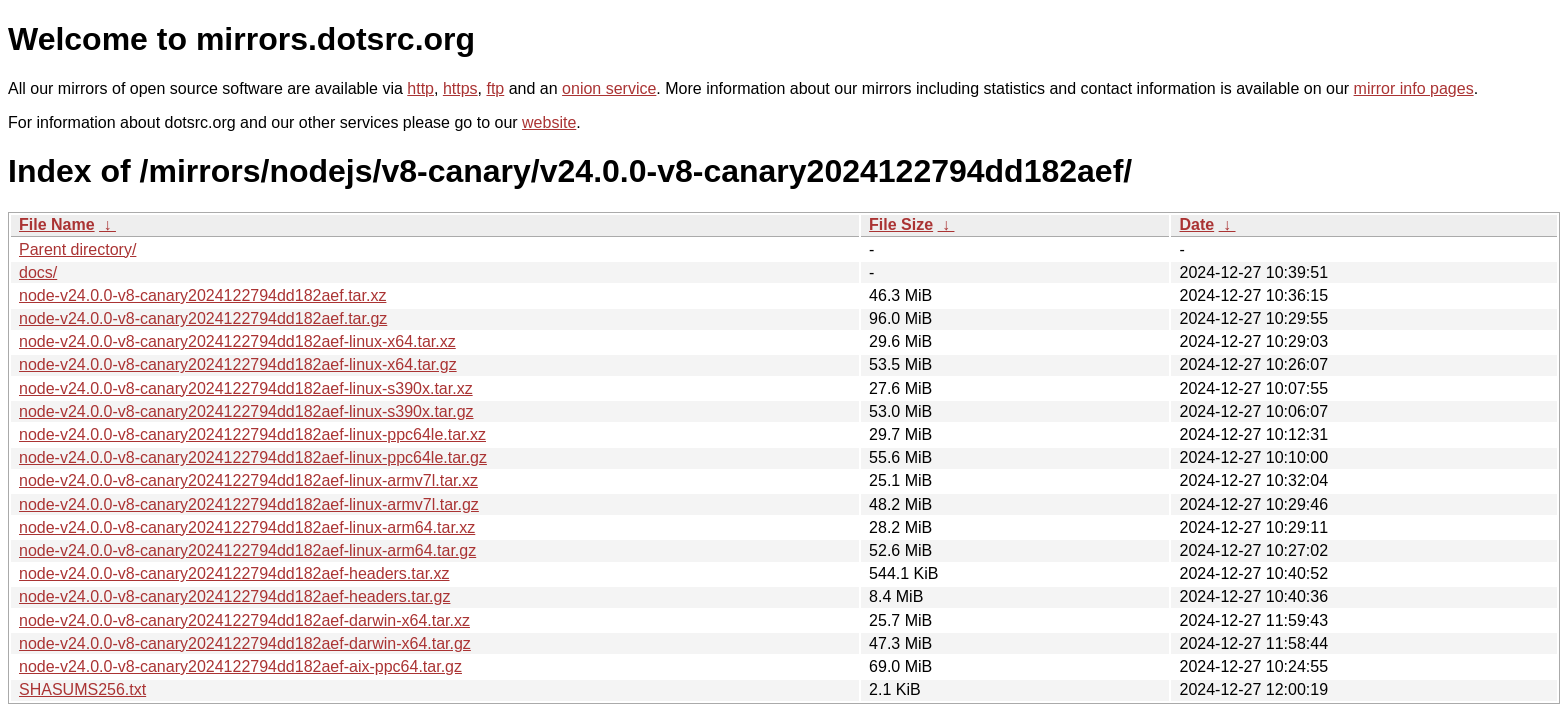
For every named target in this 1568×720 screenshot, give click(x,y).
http (420, 88)
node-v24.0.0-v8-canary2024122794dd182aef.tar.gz (203, 318)
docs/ (38, 272)
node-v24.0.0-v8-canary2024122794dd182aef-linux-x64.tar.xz (237, 341)
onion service (609, 88)
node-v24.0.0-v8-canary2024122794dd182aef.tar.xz (202, 295)
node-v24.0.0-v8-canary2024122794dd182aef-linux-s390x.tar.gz (246, 411)
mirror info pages (1414, 88)
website (549, 122)
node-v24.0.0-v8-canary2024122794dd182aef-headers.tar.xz (234, 573)
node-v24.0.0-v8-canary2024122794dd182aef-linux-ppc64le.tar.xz (252, 434)
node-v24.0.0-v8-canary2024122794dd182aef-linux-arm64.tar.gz (247, 550)
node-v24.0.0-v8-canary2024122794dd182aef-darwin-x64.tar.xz (244, 620)
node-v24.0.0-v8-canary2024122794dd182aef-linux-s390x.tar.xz (246, 388)
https (460, 88)
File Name (57, 224)
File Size (901, 224)
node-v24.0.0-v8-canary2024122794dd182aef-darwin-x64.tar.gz (245, 643)
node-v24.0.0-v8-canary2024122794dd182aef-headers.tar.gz (234, 596)
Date (1196, 224)
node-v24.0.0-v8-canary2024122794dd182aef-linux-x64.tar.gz (238, 364)
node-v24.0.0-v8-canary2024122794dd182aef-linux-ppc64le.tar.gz (253, 457)
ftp (495, 88)
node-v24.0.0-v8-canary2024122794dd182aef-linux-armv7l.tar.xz (248, 480)
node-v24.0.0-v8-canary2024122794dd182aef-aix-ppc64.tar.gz (240, 666)
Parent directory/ (77, 249)
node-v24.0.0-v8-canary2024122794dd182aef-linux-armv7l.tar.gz (249, 504)
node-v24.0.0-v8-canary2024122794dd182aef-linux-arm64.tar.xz (247, 527)
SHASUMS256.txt (82, 689)
